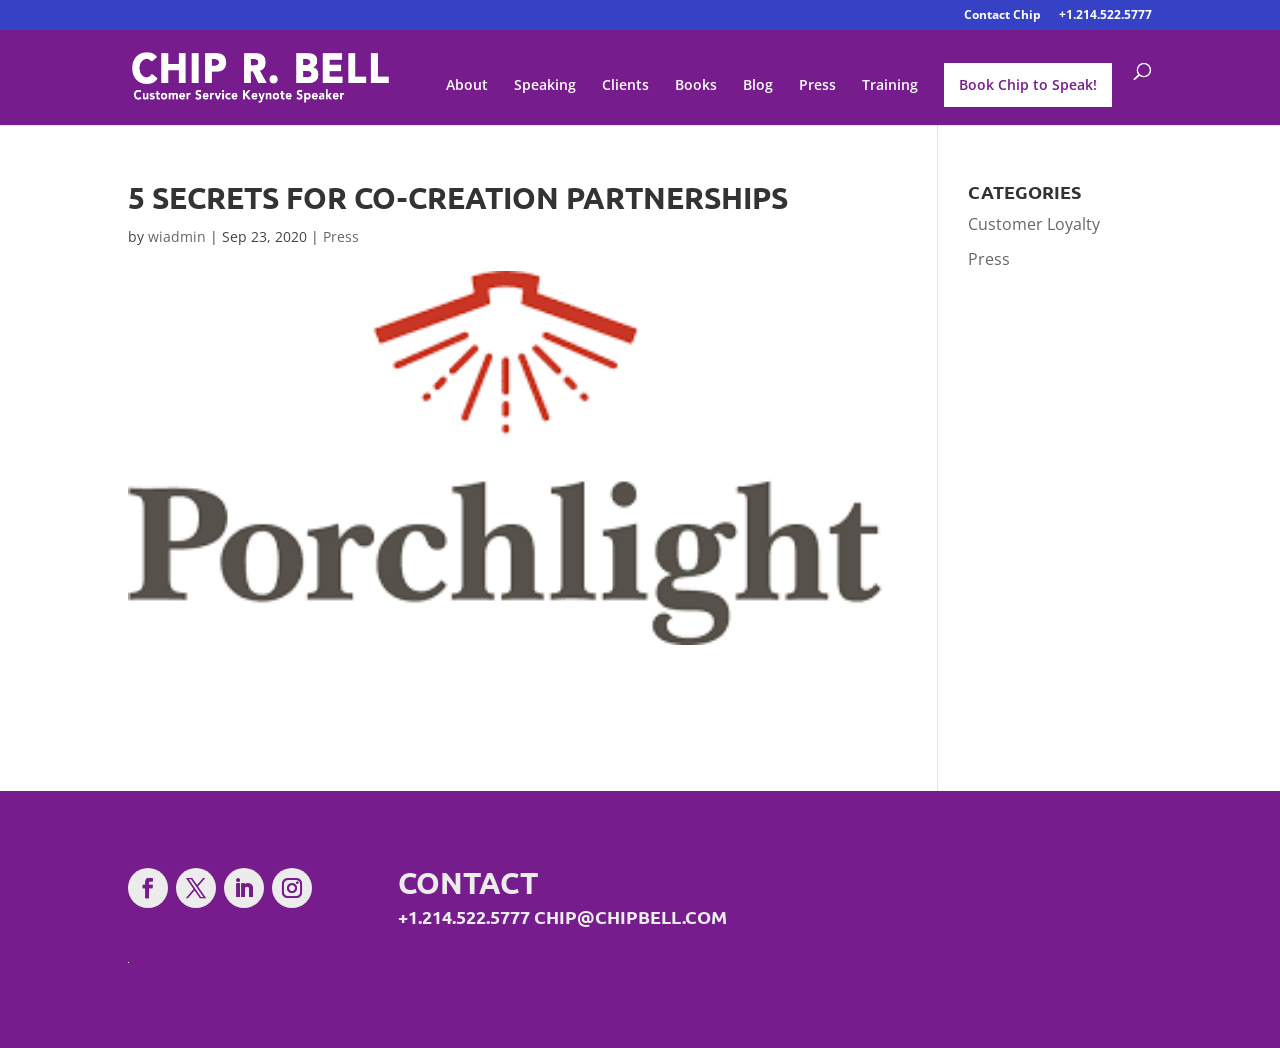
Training (890, 86)
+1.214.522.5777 (1105, 16)
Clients (625, 86)
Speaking (545, 86)
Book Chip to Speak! (1028, 84)
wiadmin (177, 236)
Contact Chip (1002, 16)
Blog (758, 86)
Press (817, 86)
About (467, 86)
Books (696, 86)
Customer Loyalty (1034, 224)
